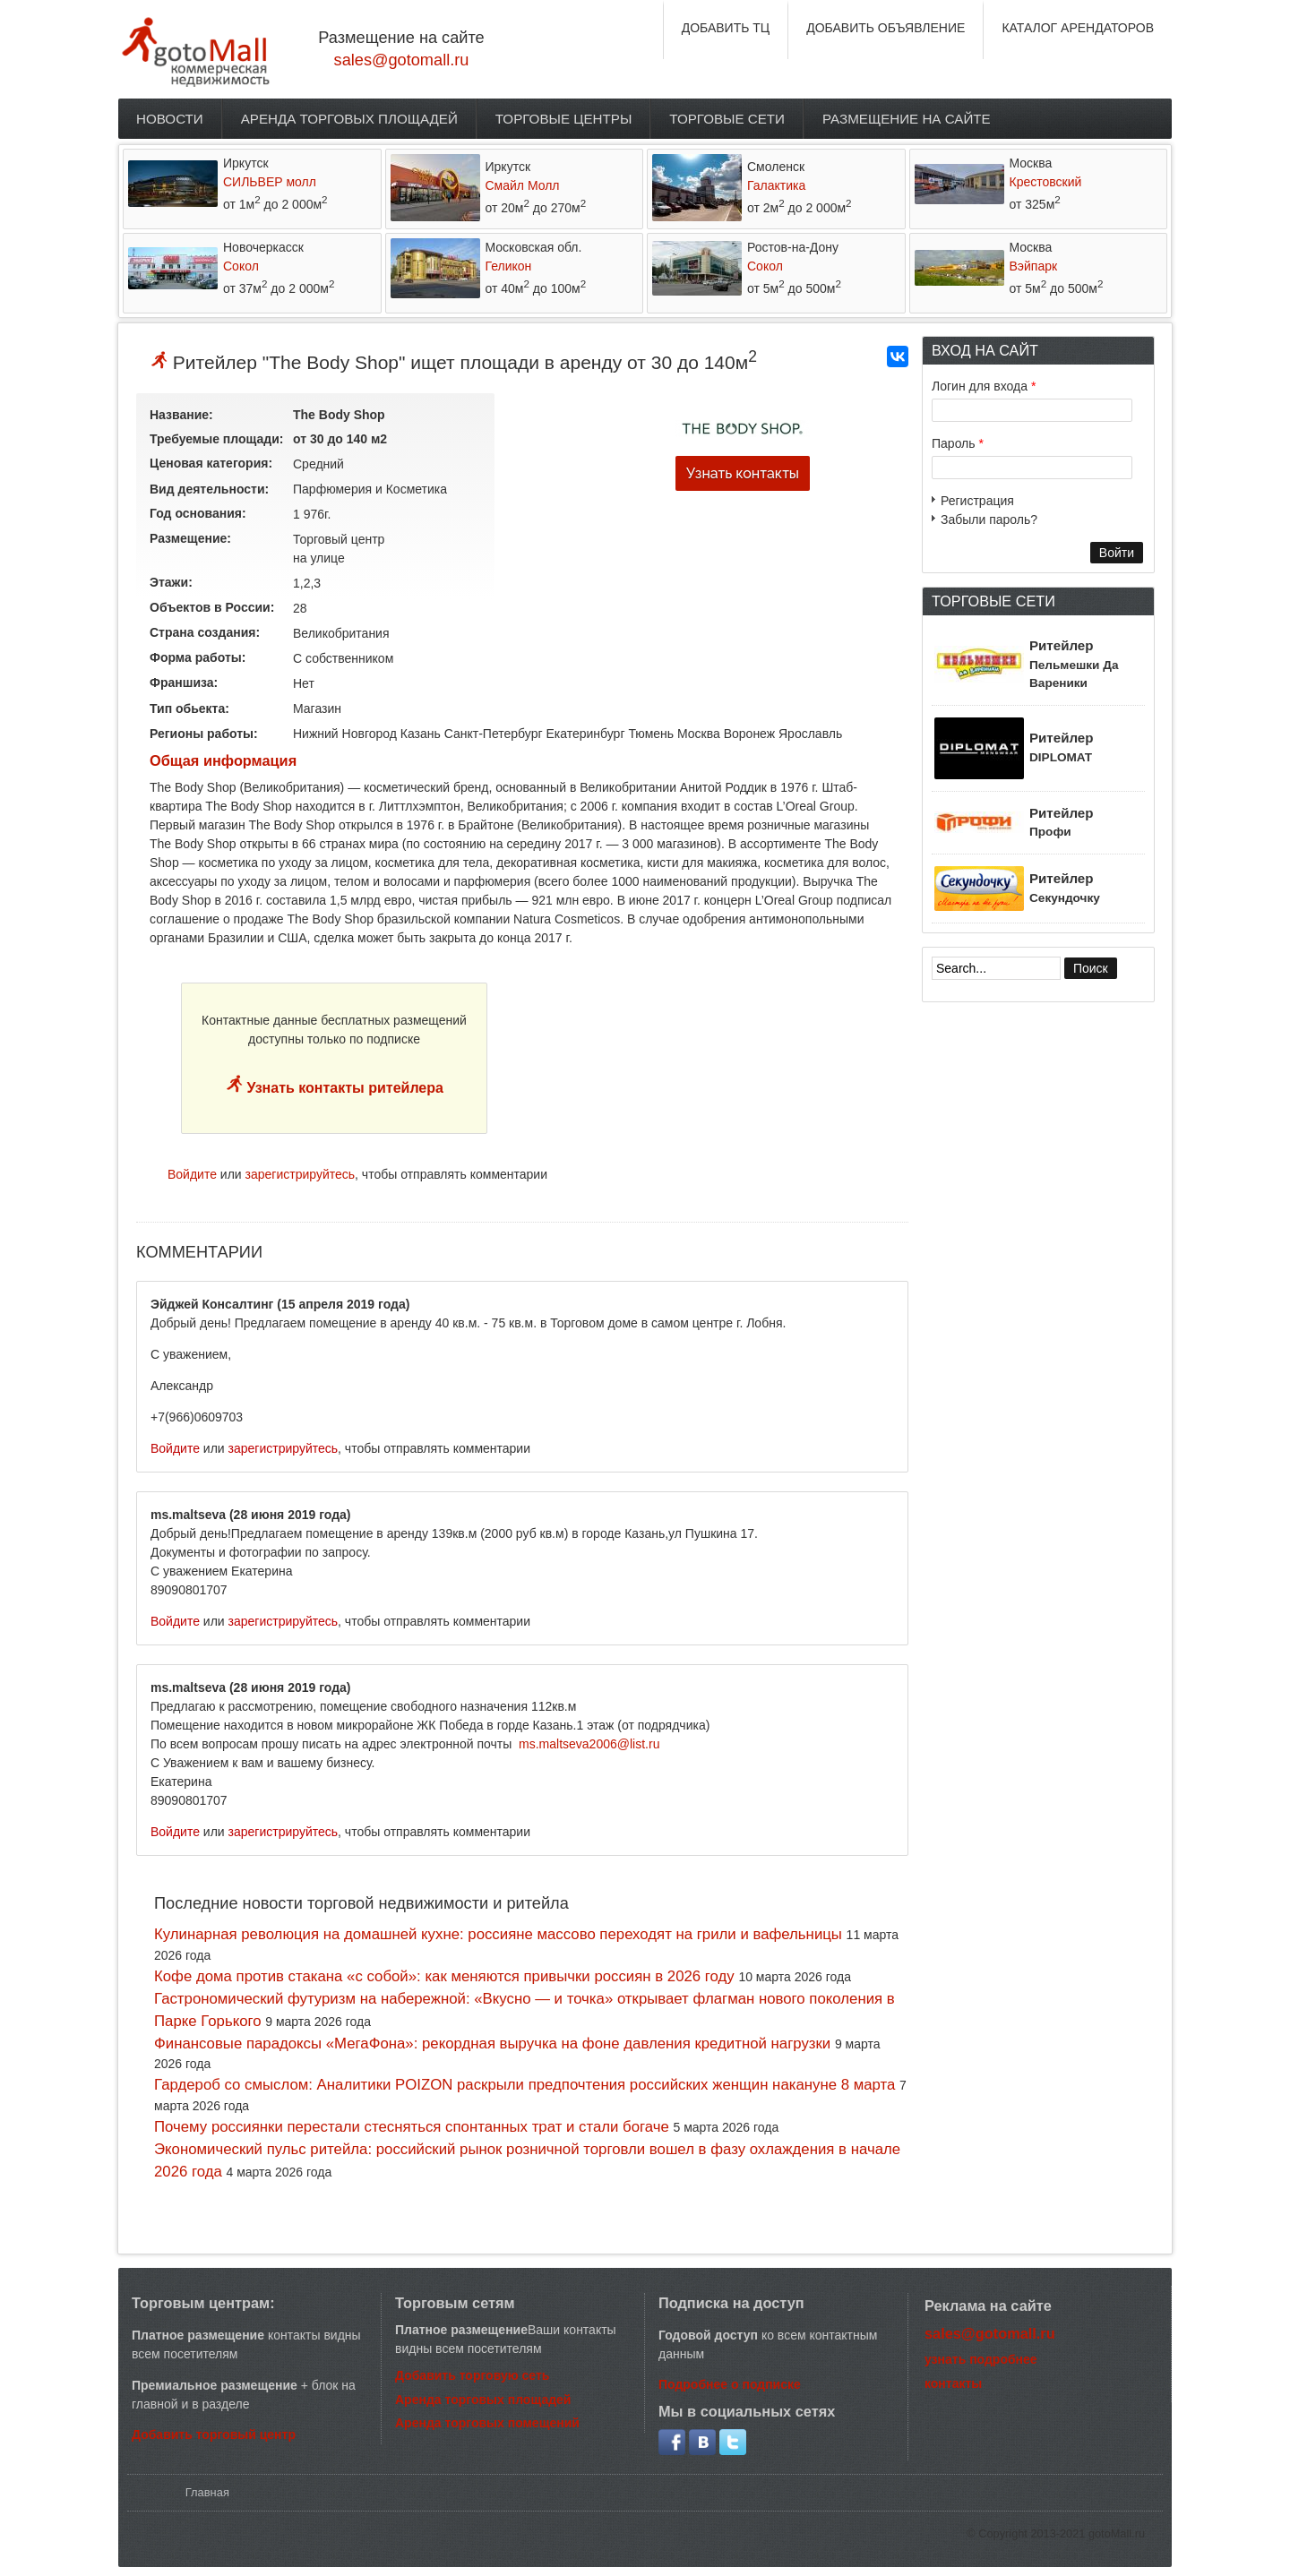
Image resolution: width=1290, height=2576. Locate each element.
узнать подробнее (980, 2359)
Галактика (776, 185)
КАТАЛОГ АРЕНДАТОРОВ (1078, 28)
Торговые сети (727, 118)
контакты (953, 2383)
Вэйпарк (1034, 266)
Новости (169, 118)
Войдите (192, 1174)
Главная (207, 2492)
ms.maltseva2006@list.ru (589, 1744)
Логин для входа (984, 386)
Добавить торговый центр (214, 2434)
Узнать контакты (742, 473)
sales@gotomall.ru (401, 60)
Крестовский (1046, 182)
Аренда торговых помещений (487, 2423)
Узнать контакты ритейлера (343, 1087)
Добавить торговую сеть (472, 2375)
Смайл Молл (523, 185)
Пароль (958, 443)
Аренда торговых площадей (349, 118)
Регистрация (977, 501)
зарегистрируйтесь (300, 1174)
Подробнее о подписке (729, 2384)
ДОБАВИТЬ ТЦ (726, 28)
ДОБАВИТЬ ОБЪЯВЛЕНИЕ (885, 28)
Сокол (241, 266)
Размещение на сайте (906, 118)
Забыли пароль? (989, 519)
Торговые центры (563, 118)
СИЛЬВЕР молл (269, 182)
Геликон (509, 266)
